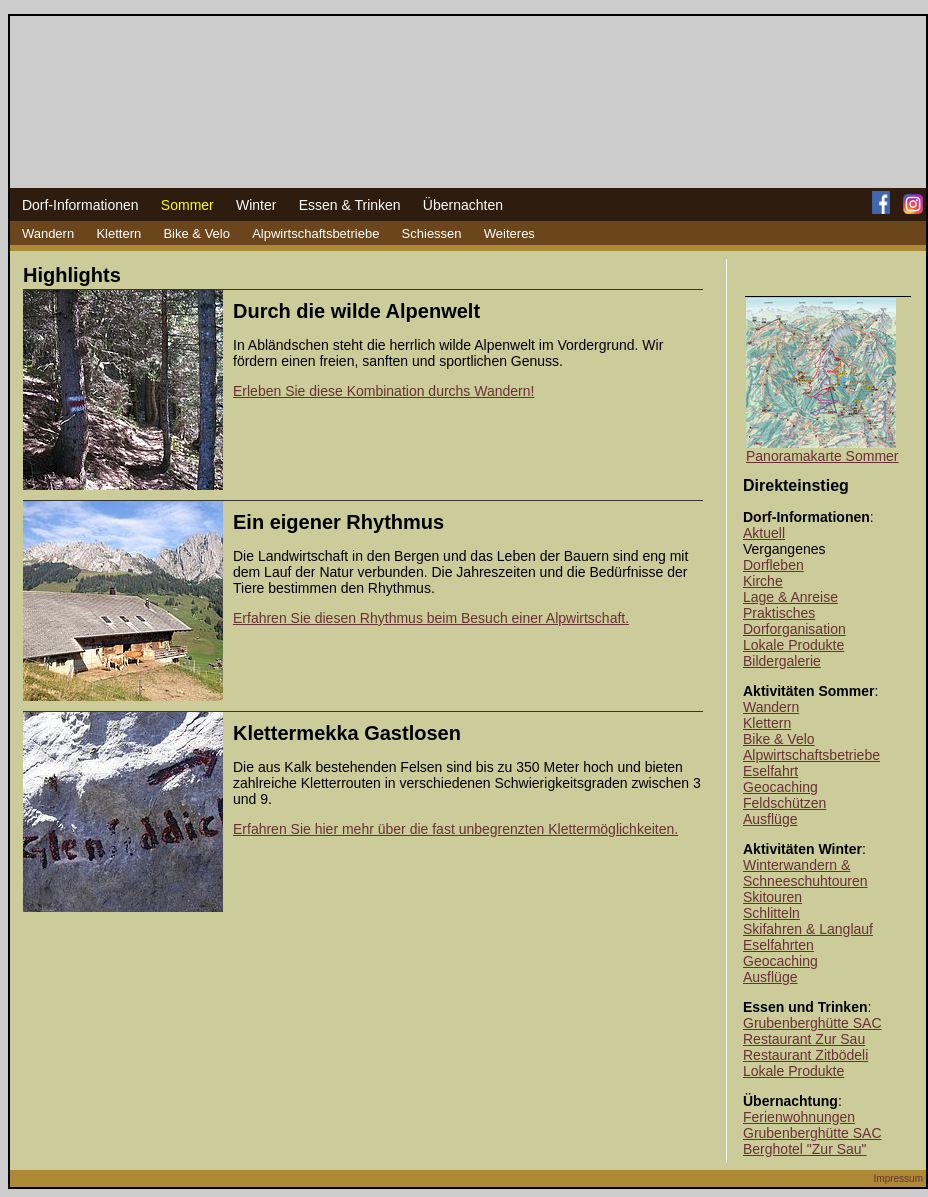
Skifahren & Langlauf (808, 929)
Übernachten (463, 205)
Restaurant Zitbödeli (805, 1055)
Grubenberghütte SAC (812, 1023)
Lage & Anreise (790, 597)
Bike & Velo (196, 233)
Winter (256, 205)
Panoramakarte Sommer (822, 456)
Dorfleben (773, 565)
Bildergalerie (782, 661)
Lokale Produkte (793, 645)
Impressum (898, 1178)
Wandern (48, 233)
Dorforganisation (794, 629)
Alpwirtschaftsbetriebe (315, 233)
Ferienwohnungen (799, 1117)
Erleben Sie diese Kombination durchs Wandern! (383, 391)
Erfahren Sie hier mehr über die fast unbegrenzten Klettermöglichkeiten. (455, 829)
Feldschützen (784, 803)
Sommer (187, 205)
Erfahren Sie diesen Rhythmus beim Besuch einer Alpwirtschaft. (431, 618)
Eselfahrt (770, 771)
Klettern (118, 233)
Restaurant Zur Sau (804, 1039)
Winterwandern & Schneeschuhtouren (805, 873)
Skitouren (772, 897)
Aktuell (764, 533)
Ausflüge (770, 819)
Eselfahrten (778, 945)
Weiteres (509, 233)
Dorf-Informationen (80, 205)
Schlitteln (771, 913)
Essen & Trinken (350, 205)
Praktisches (779, 613)
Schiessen (432, 233)
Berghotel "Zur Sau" (805, 1149)
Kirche (763, 581)
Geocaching (780, 787)
